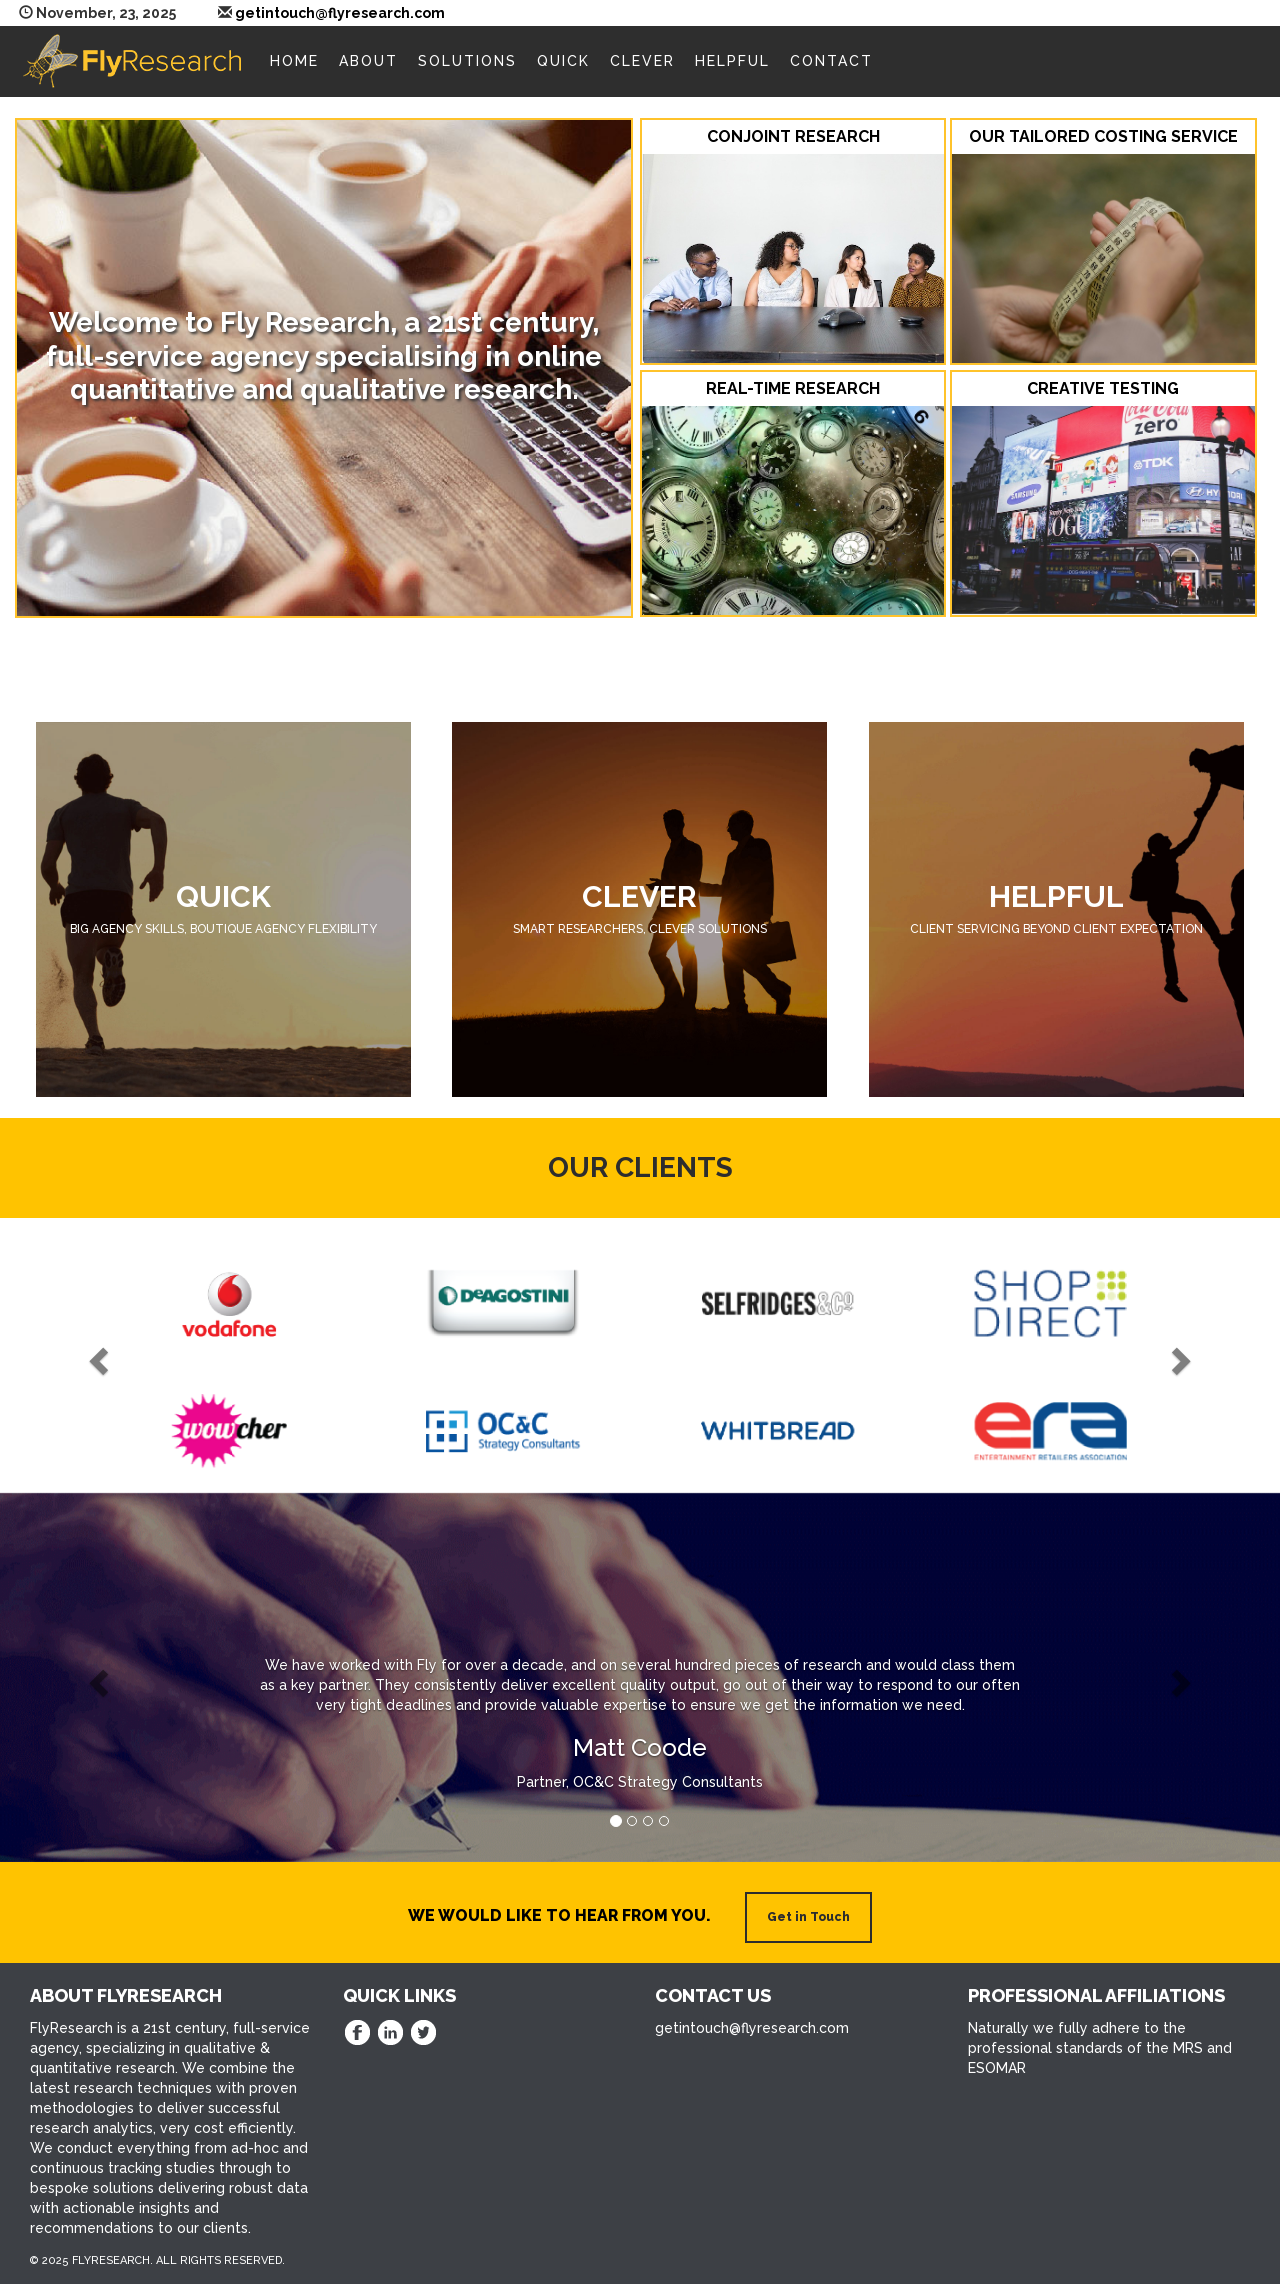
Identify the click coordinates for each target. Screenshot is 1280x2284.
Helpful (732, 61)
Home (294, 61)
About (368, 61)
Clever (642, 61)
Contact (831, 61)
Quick (563, 61)
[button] (96, 1355)
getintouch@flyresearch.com (340, 13)
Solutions (467, 61)
